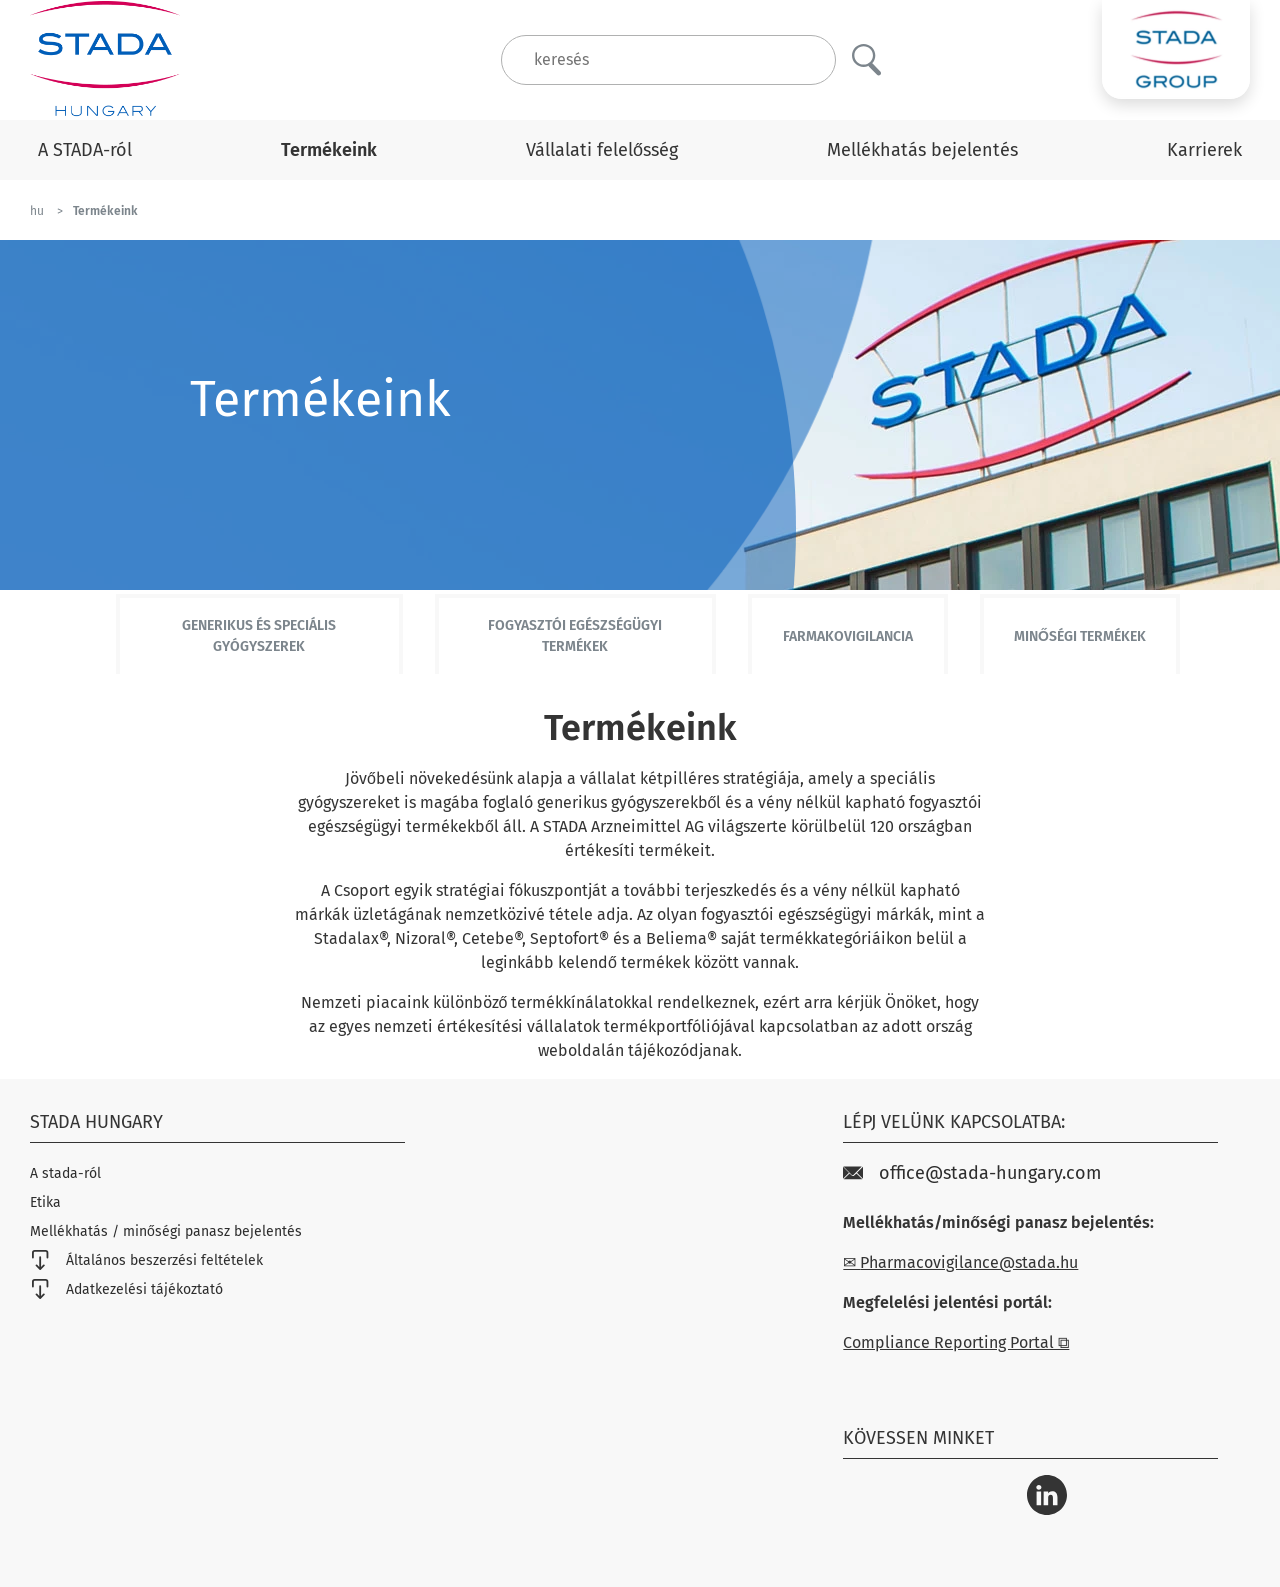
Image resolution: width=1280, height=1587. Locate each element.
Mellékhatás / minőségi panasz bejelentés (166, 1231)
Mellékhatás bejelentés (922, 150)
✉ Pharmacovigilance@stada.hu (960, 1262)
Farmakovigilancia (848, 636)
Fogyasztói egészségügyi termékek (575, 636)
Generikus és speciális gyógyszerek (259, 636)
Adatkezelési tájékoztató (126, 1289)
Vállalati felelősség (602, 150)
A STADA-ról (85, 150)
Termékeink (329, 150)
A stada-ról (65, 1173)
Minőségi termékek (1080, 636)
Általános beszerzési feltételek (146, 1260)
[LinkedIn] (1047, 1495)
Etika (45, 1202)
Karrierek (1204, 150)
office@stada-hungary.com (972, 1173)
